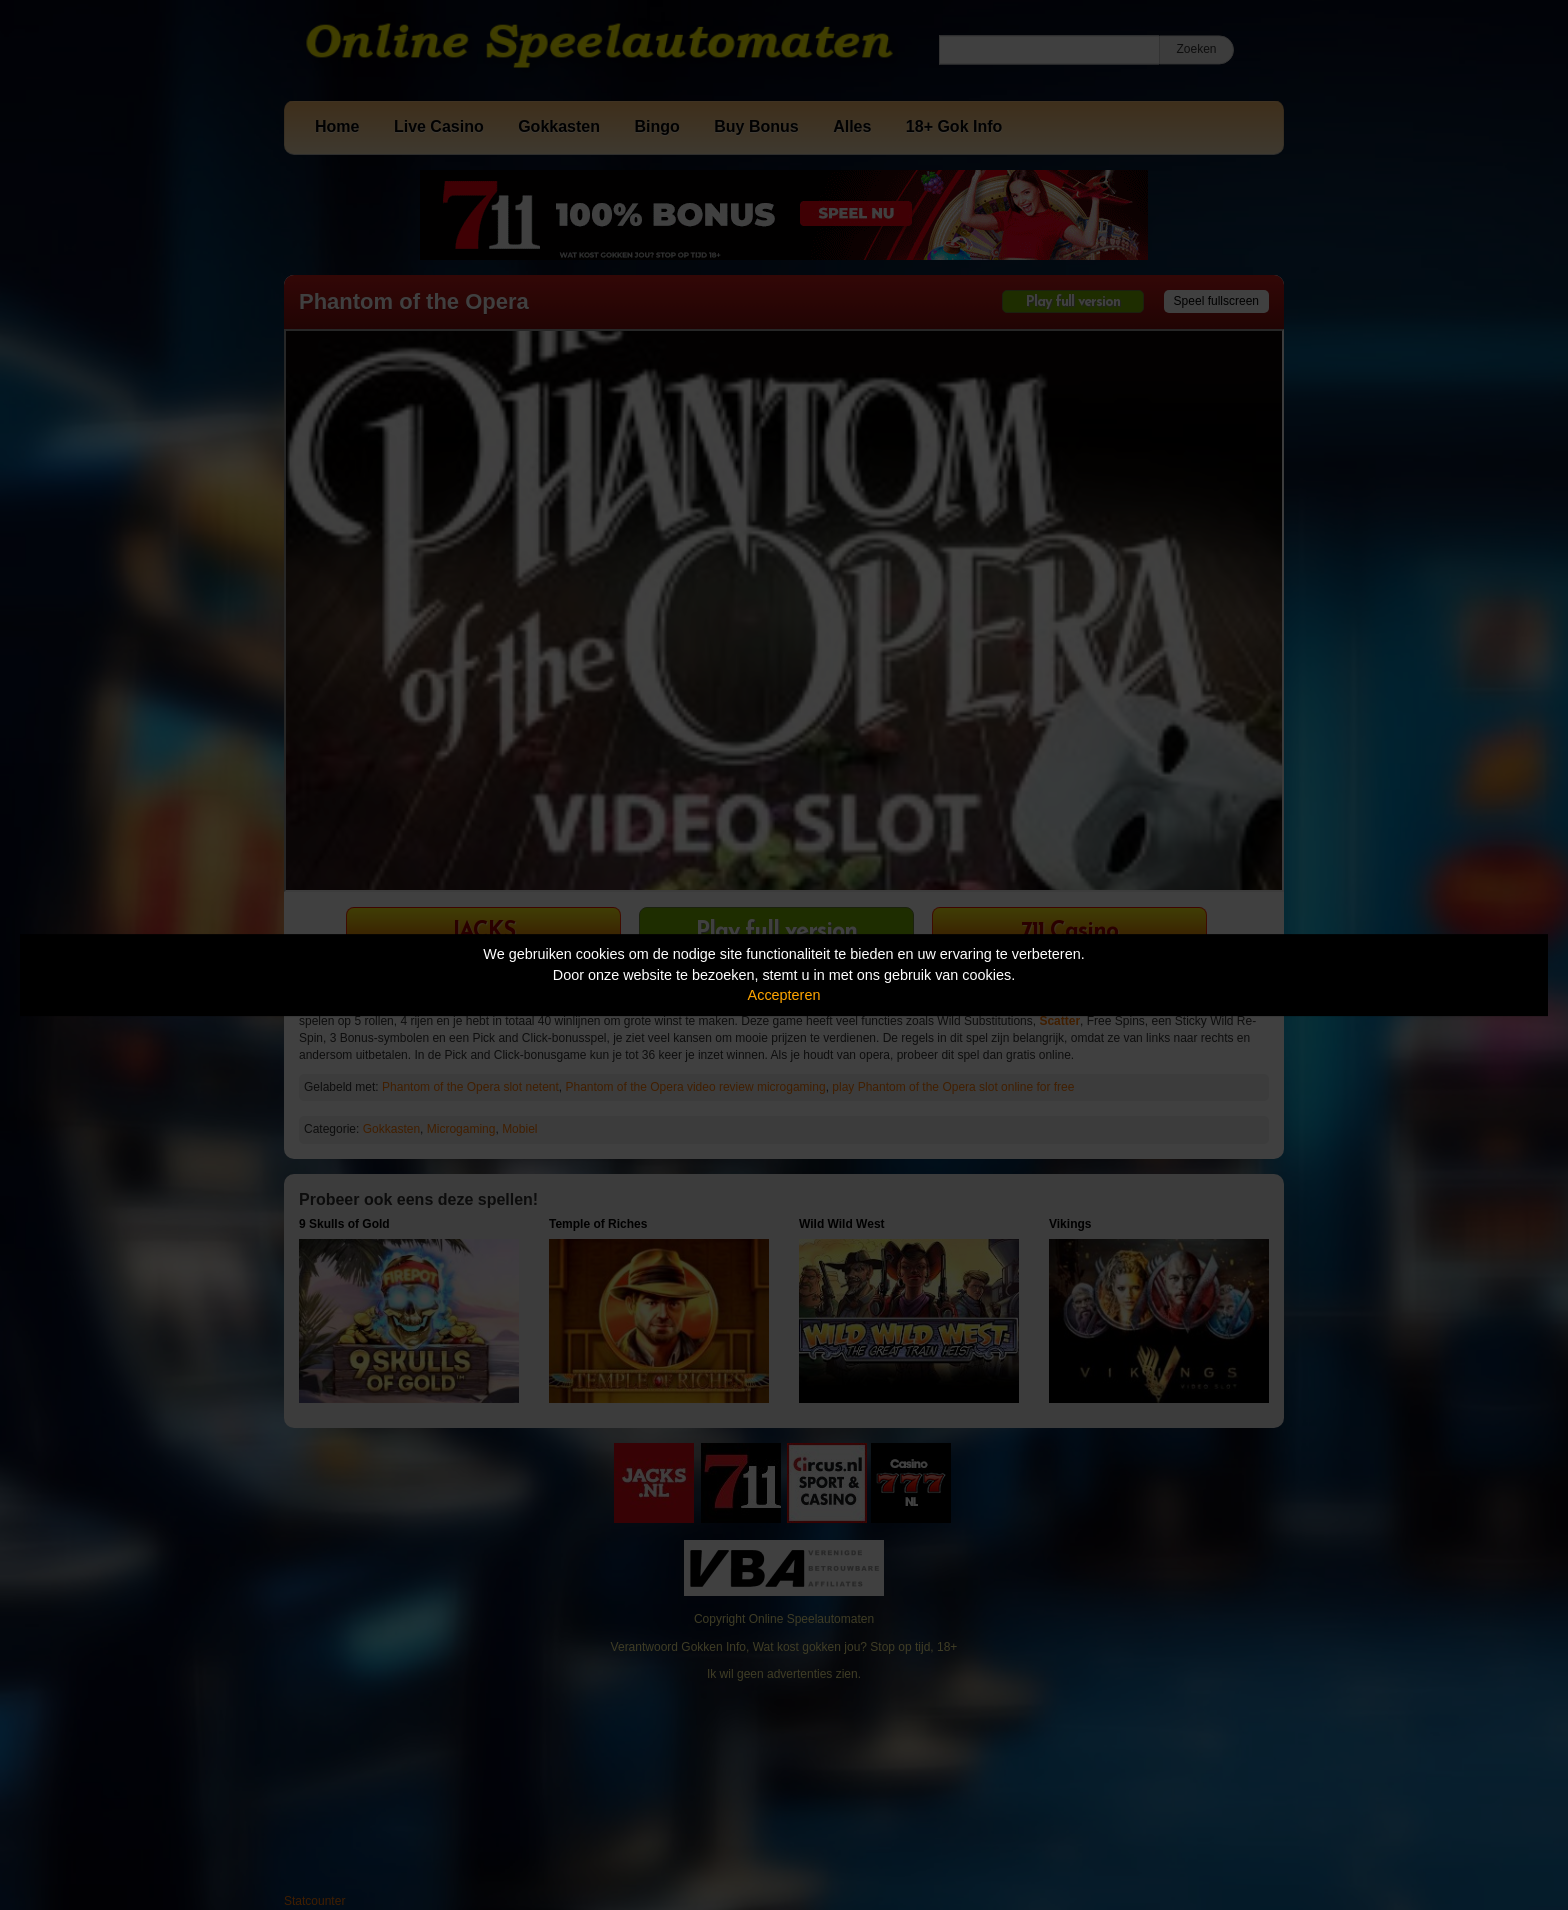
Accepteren (784, 995)
